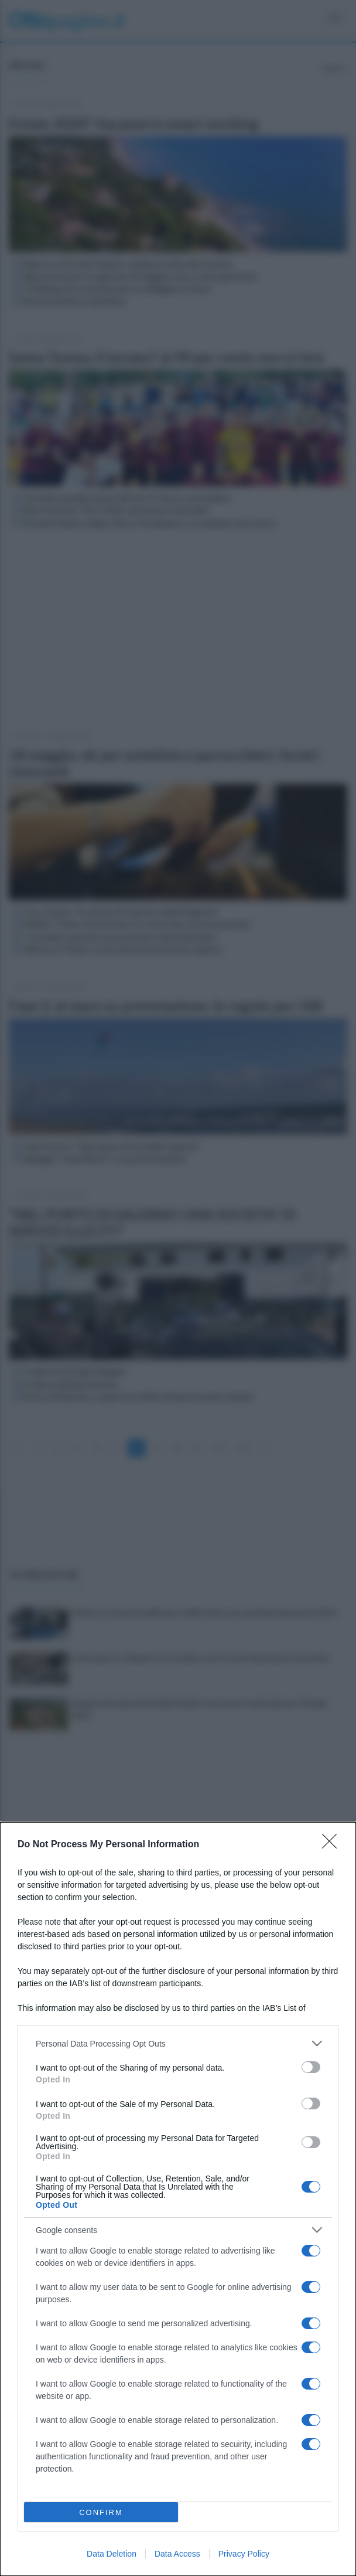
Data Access (177, 2553)
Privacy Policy (243, 2553)
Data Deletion (111, 2553)
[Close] (333, 1845)
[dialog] (178, 2199)
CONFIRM (101, 2512)
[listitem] (178, 2043)
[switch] (311, 2067)
